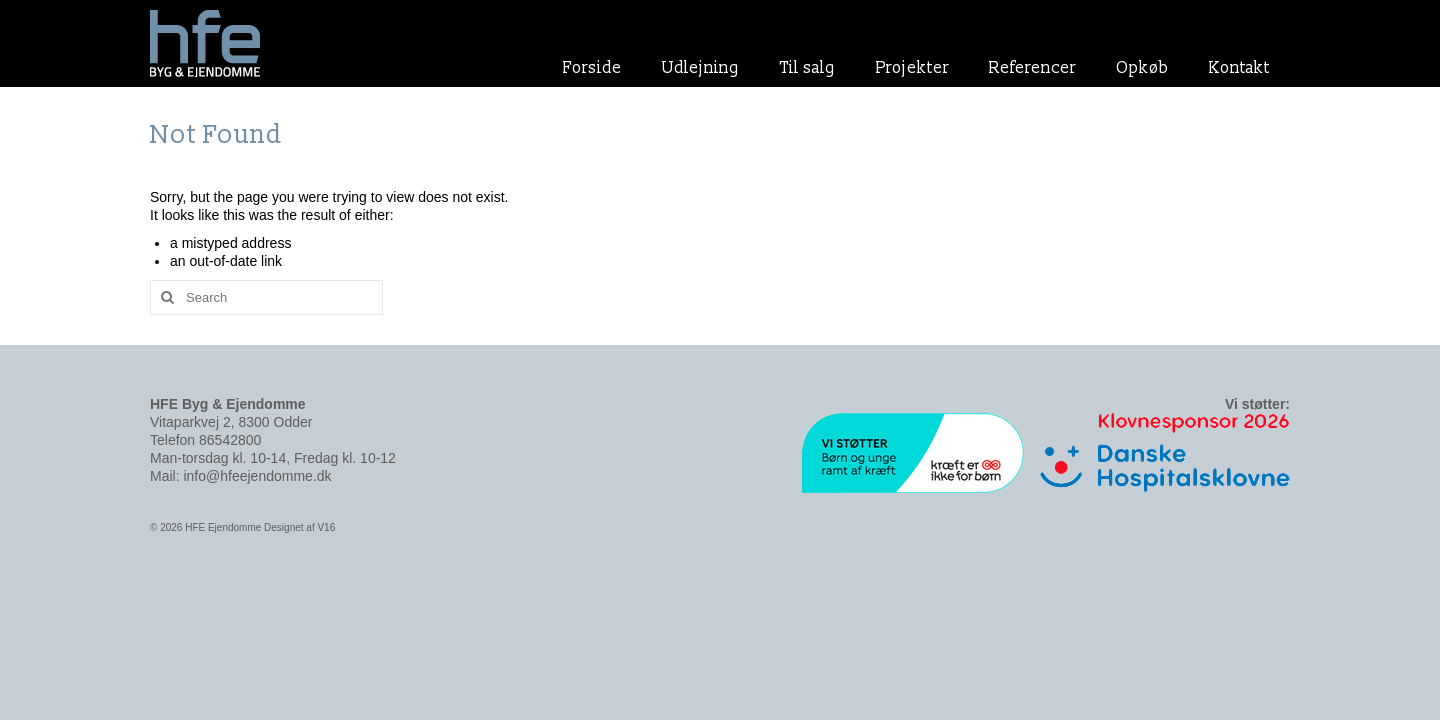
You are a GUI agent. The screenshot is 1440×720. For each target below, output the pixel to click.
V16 (326, 527)
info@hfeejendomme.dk (257, 476)
